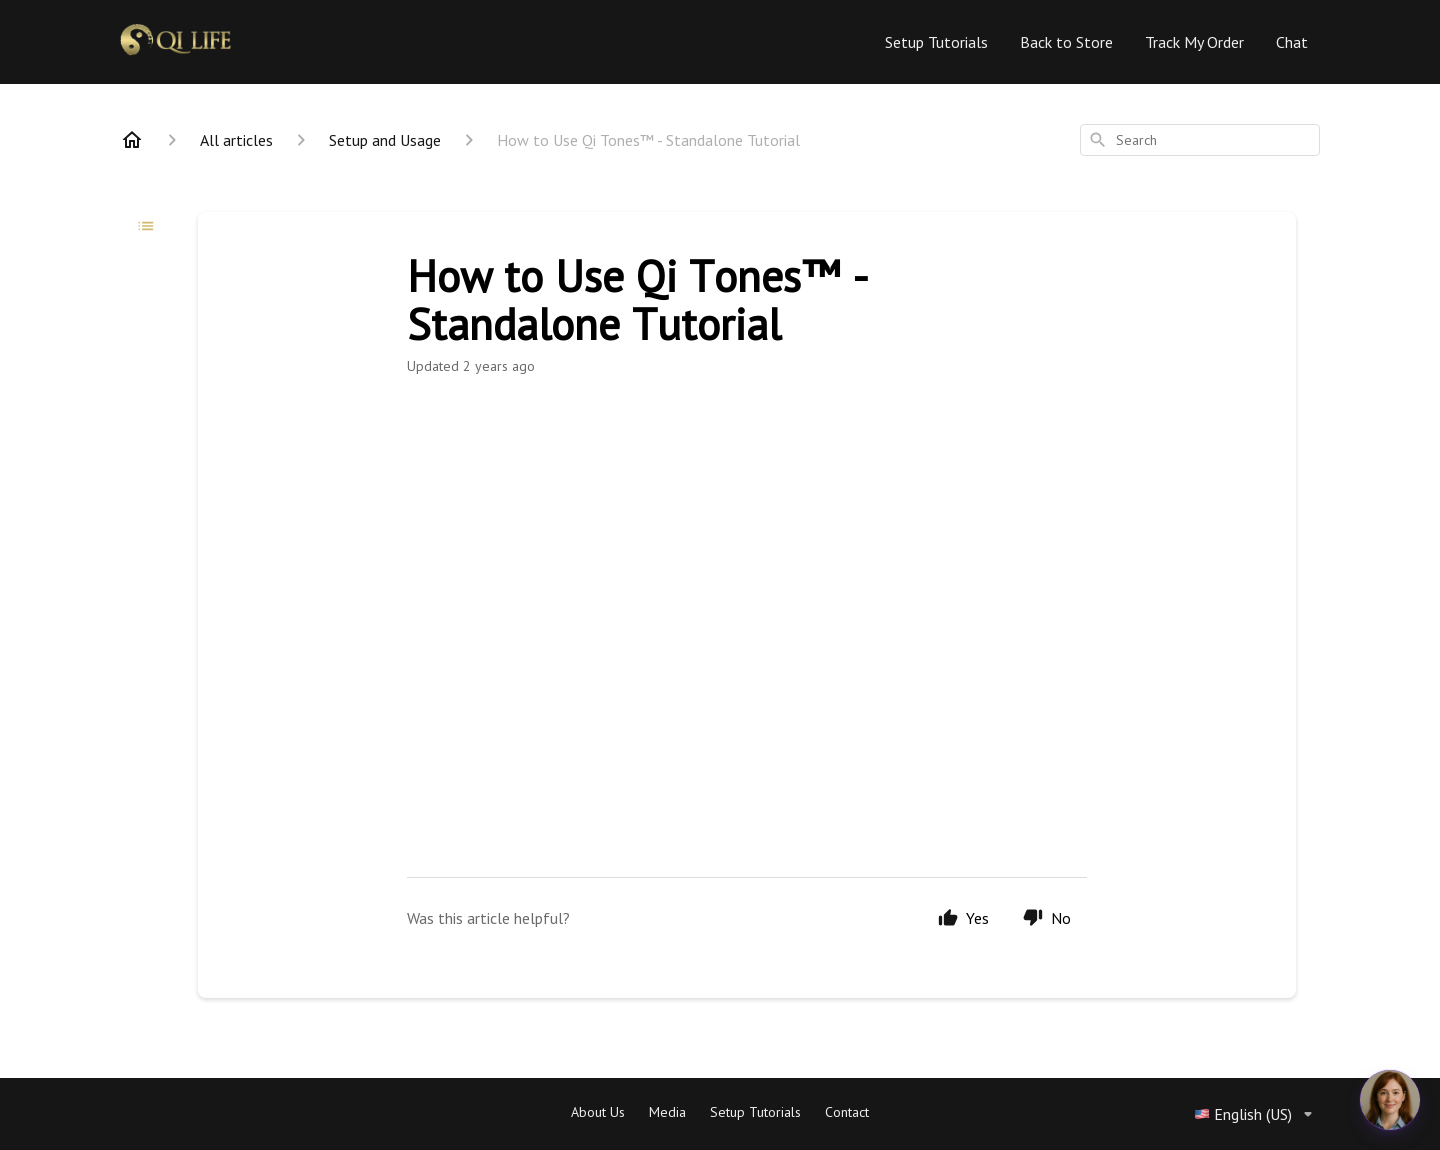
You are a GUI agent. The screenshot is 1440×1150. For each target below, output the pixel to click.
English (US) (1257, 1114)
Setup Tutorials (936, 42)
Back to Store (1066, 42)
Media (667, 1112)
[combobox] (1200, 140)
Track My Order (1194, 42)
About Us (598, 1112)
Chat (1292, 42)
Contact (847, 1112)
